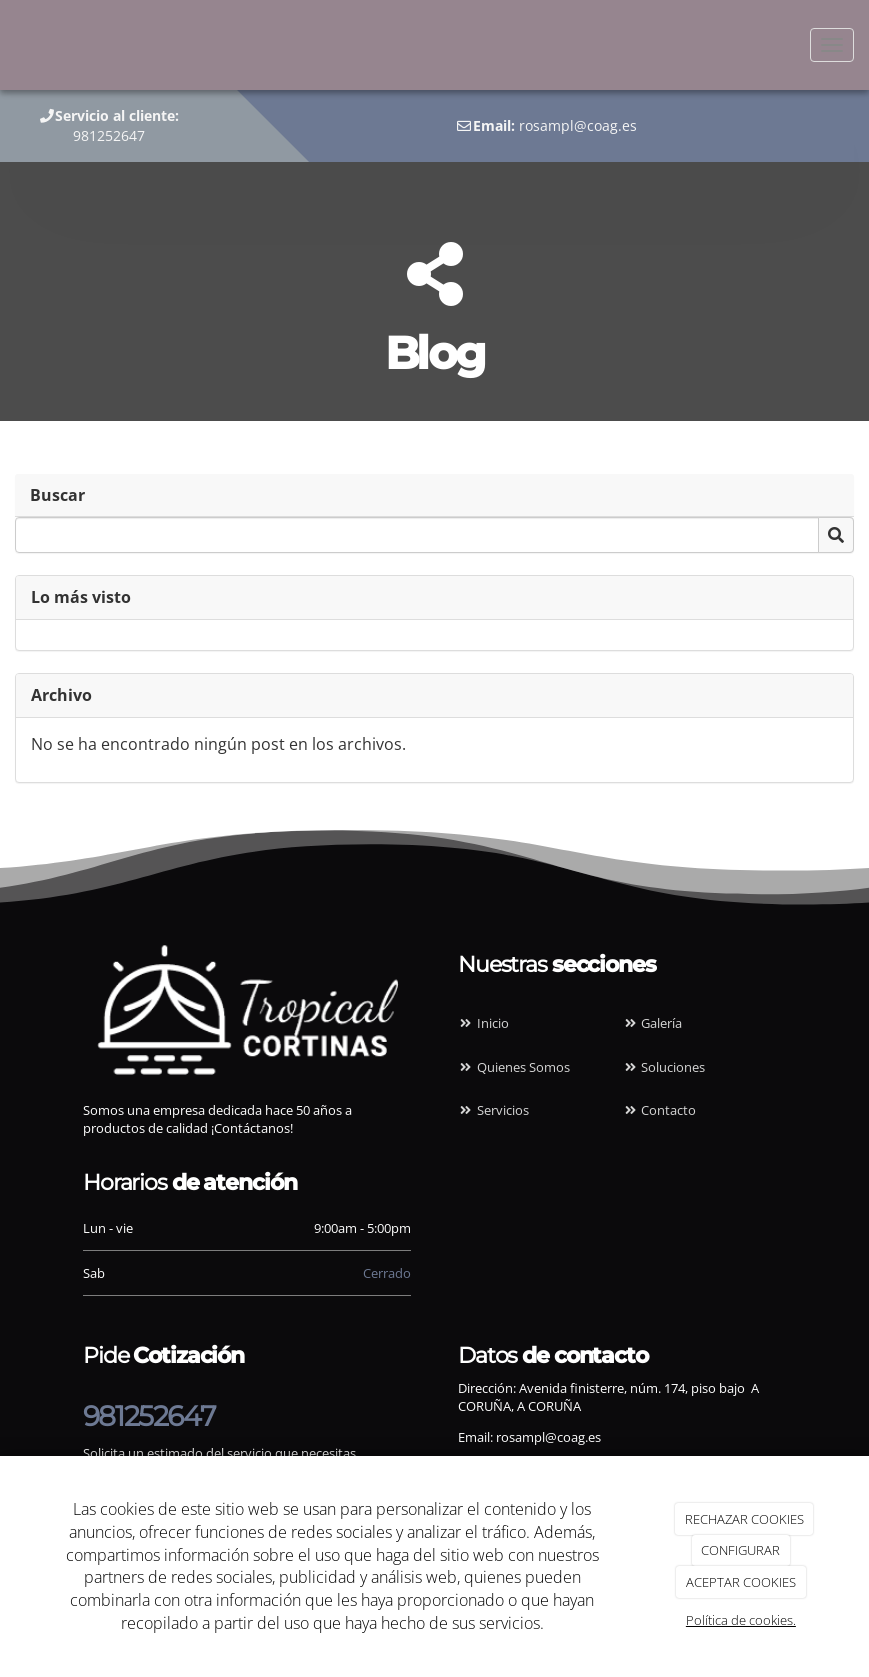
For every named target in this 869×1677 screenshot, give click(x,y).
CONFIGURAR (740, 1550)
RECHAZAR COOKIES (744, 1519)
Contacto (659, 1110)
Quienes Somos (514, 1067)
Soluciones (663, 1067)
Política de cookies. (741, 1620)
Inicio (483, 1023)
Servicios (493, 1110)
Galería (652, 1023)
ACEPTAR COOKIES (741, 1582)
